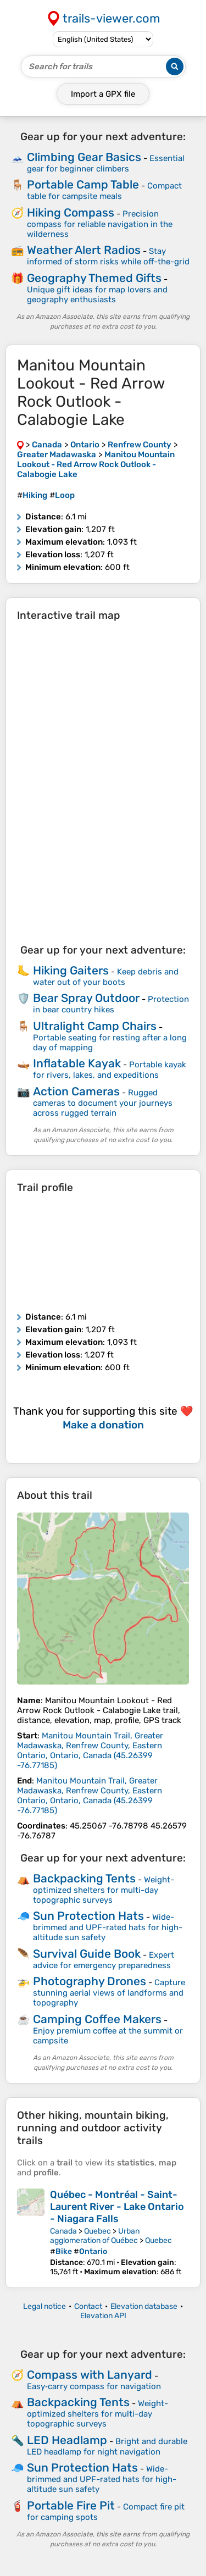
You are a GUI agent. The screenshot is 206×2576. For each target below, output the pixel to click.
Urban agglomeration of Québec (95, 2235)
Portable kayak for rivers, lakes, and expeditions (109, 1070)
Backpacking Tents (84, 1878)
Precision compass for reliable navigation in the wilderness (99, 224)
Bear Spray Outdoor (86, 998)
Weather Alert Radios (84, 250)
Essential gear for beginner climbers (106, 163)
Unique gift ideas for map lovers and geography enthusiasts (97, 294)
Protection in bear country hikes (111, 1004)
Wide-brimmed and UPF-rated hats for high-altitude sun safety (107, 1927)
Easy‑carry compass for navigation (94, 2386)
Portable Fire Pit (71, 2505)
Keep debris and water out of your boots (106, 977)
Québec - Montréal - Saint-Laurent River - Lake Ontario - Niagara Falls (117, 2207)
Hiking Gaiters (71, 970)
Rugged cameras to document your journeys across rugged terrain (102, 1103)
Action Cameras (76, 1091)
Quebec (97, 2231)
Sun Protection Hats (88, 1916)
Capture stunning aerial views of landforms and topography (109, 1992)
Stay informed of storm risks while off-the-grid (108, 256)
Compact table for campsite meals (104, 191)
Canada (63, 2231)
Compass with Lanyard (89, 2374)
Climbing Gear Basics (84, 157)
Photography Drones (89, 1981)
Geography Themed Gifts (94, 278)
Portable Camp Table (83, 184)
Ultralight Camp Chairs (95, 1026)
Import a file (103, 94)
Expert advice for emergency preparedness (103, 1960)
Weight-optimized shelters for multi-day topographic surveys (103, 1890)
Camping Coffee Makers (97, 2019)
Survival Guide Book (87, 1953)
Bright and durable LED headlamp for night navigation (107, 2446)
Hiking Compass (70, 212)
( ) (90, 1750)
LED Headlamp (67, 2440)
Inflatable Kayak (77, 1063)
